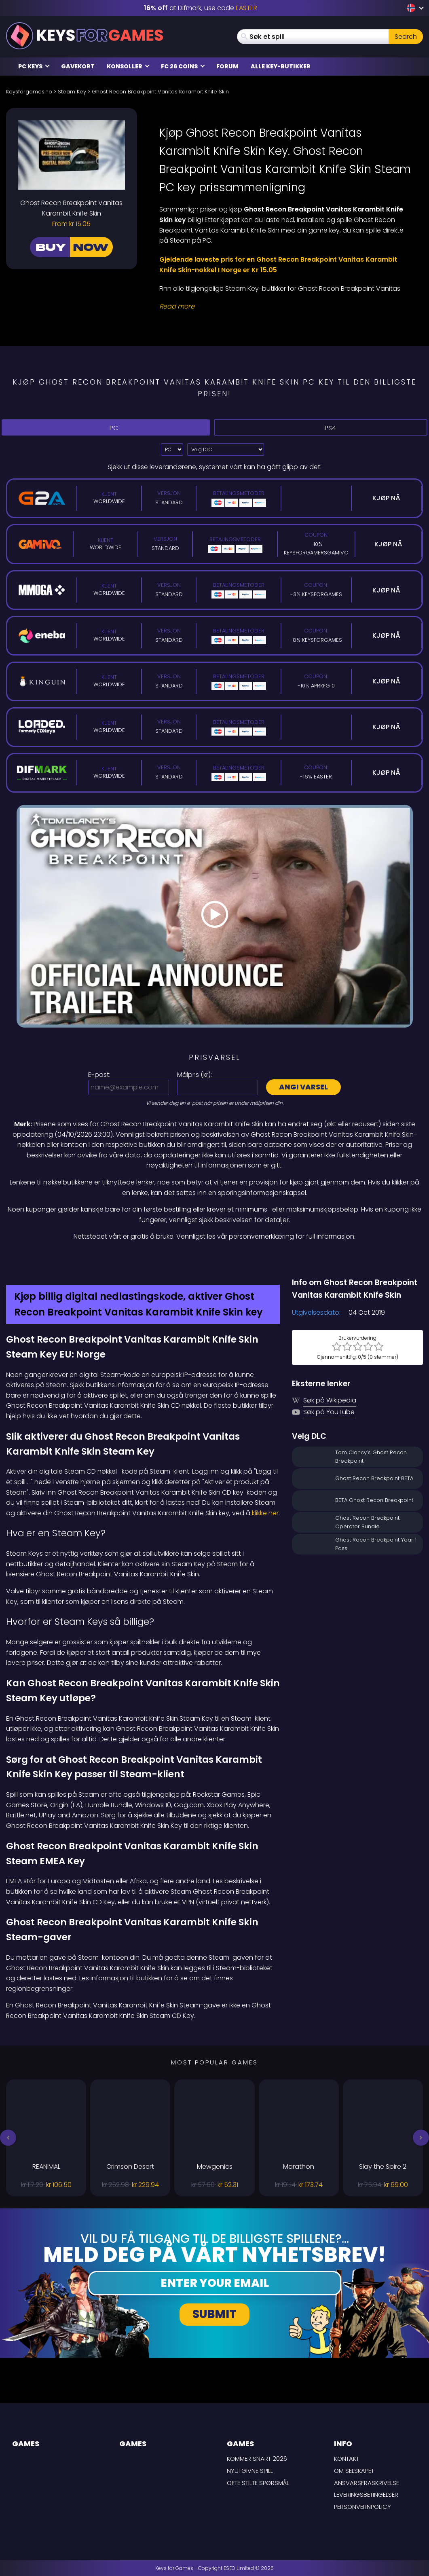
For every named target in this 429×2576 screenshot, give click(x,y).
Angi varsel (303, 1087)
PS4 (320, 428)
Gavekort (78, 66)
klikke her (265, 1513)
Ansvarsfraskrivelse (366, 2483)
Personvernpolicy (362, 2506)
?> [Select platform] (172, 449)
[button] (8, 2138)
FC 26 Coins (183, 66)
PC (105, 428)
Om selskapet (354, 2470)
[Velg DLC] (225, 449)
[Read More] (286, 306)
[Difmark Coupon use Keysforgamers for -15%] (214, 1259)
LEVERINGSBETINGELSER (366, 2494)
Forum (227, 66)
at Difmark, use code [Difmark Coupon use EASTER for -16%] (200, 8)
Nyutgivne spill (250, 2470)
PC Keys (34, 66)
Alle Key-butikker (281, 66)
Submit (214, 2314)
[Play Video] (215, 916)
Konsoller (128, 66)
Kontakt (346, 2458)
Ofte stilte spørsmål (258, 2483)
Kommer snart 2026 (257, 2458)
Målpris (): (194, 1074)
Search (406, 36)
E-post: (99, 1074)
